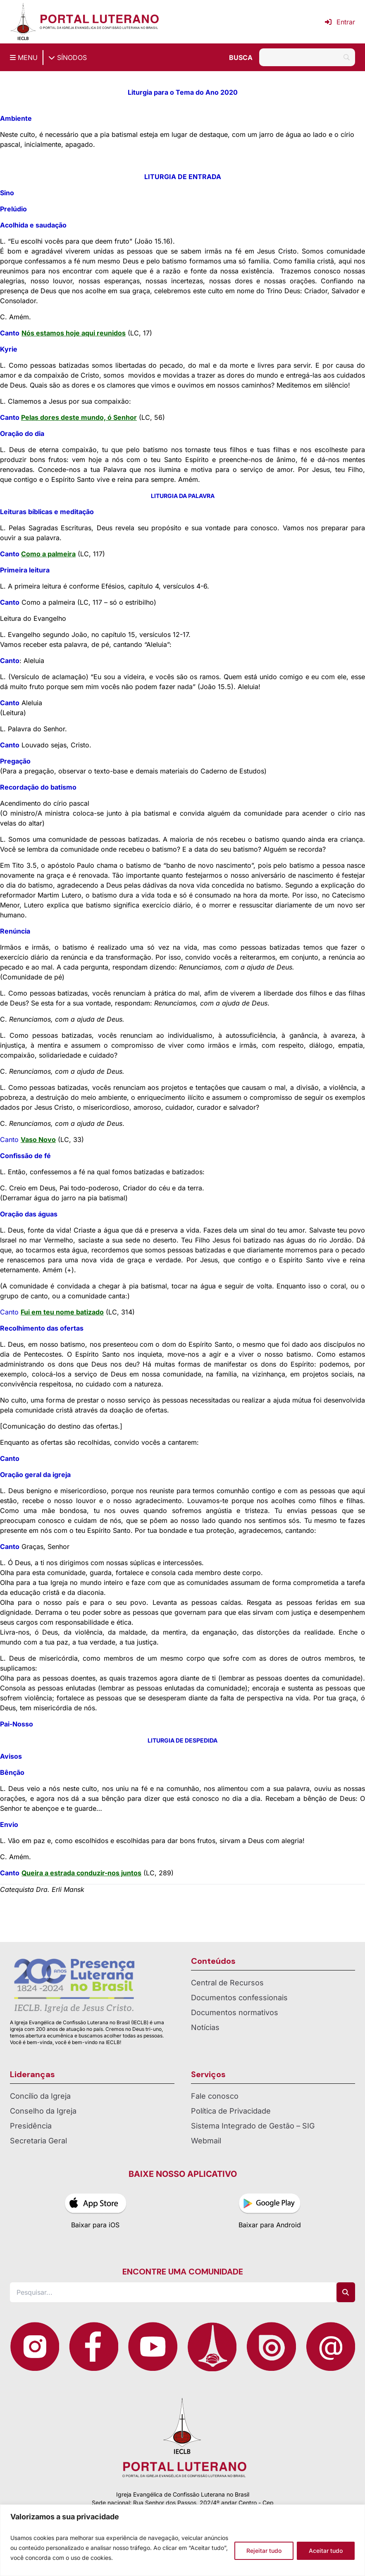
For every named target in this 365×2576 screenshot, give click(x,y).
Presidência (31, 2125)
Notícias (205, 2027)
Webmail (206, 2140)
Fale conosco (215, 2096)
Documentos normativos (234, 2012)
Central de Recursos (227, 1982)
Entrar (340, 22)
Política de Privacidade (231, 2111)
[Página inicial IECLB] (23, 22)
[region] (182, 2540)
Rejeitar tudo (264, 2550)
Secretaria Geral (38, 2140)
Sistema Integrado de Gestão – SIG (253, 2125)
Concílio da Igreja (40, 2096)
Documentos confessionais (239, 1997)
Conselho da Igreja (43, 2111)
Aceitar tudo (326, 2550)
